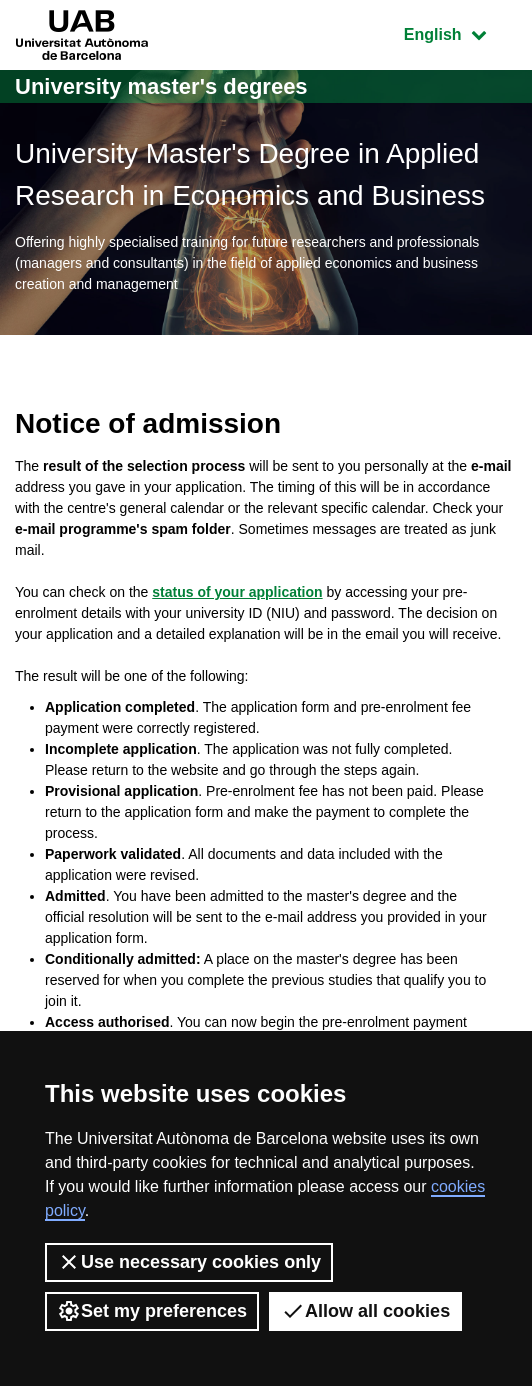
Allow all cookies (365, 1311)
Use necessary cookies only (189, 1262)
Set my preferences (152, 1311)
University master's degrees (161, 86)
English (460, 32)
